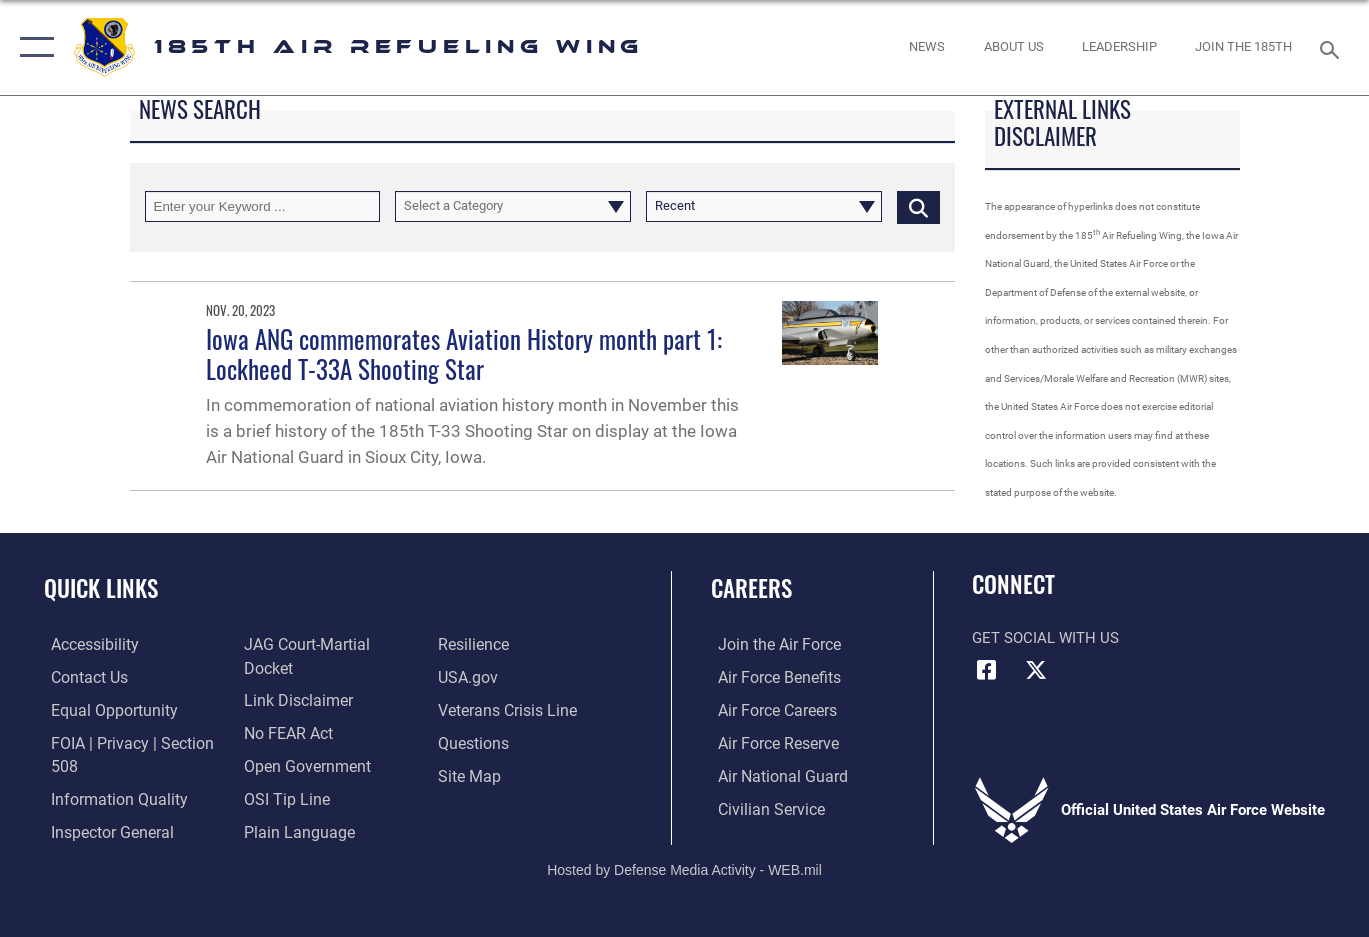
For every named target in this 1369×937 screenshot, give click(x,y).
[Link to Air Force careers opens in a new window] (769, 710)
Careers (751, 588)
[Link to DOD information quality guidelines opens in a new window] (108, 798)
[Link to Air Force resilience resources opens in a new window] (474, 678)
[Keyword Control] (263, 206)
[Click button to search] (918, 206)
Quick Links (101, 588)
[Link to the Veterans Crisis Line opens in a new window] (507, 742)
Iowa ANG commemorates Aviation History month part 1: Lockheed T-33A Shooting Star (464, 353)
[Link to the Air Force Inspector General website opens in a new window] (301, 645)
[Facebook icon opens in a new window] (987, 670)
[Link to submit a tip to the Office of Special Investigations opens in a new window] (282, 807)
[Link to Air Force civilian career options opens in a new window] (762, 807)
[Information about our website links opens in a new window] (294, 710)
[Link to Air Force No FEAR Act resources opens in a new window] (285, 742)
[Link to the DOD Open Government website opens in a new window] (301, 775)
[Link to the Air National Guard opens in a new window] (772, 775)
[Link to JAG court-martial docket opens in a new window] (328, 678)
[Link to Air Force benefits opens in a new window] (770, 678)
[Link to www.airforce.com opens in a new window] (770, 645)
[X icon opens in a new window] (1036, 670)
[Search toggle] (1333, 48)
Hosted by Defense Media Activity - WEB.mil (684, 854)
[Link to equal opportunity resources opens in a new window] (103, 710)
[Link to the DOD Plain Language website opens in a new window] (490, 645)
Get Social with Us (1045, 638)
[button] (32, 47)
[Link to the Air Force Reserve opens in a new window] (770, 742)
